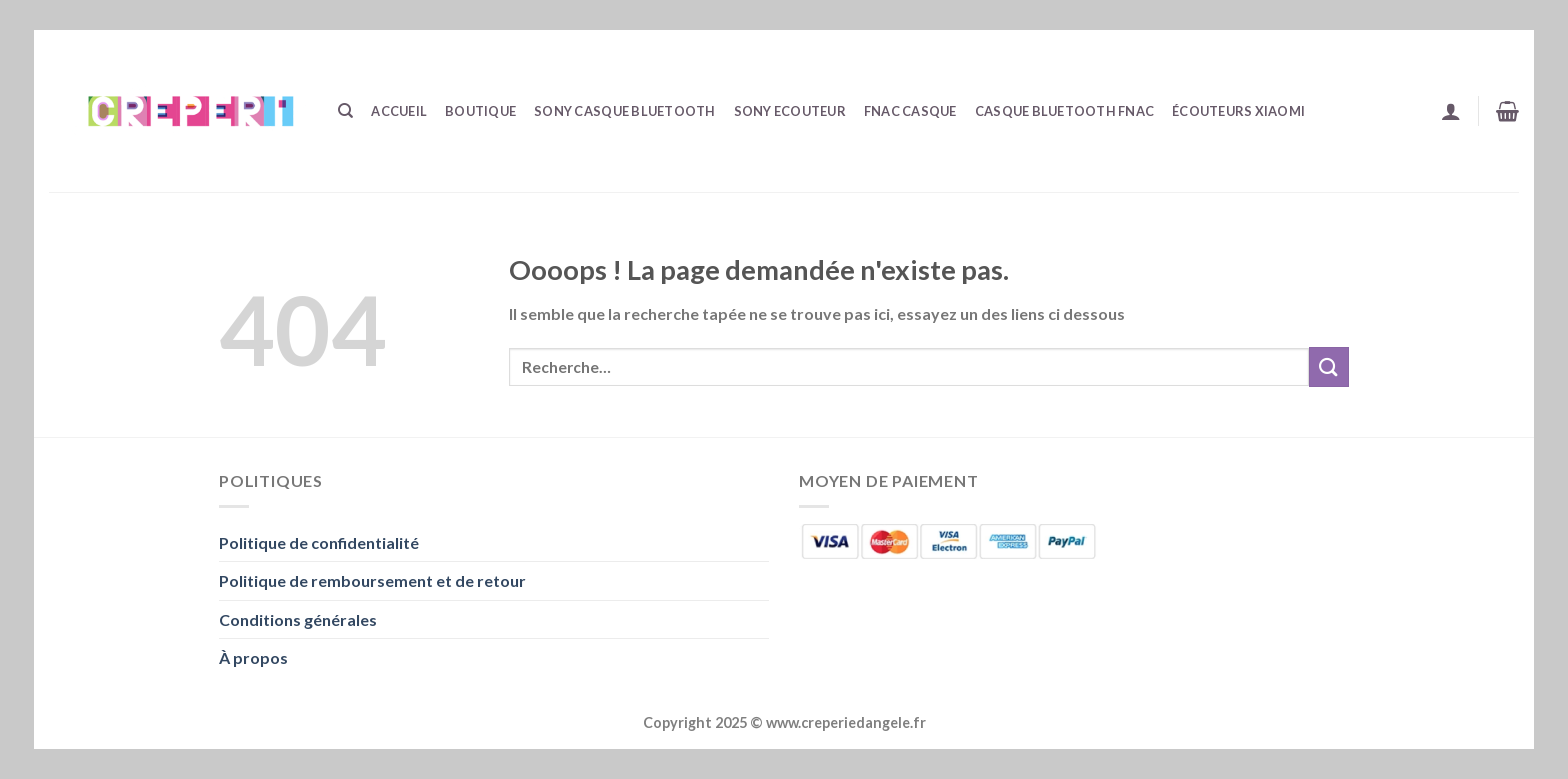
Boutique (480, 111)
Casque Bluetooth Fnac (1064, 111)
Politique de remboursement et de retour (372, 580)
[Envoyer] (1329, 366)
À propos (253, 657)
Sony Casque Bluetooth (624, 111)
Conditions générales (298, 619)
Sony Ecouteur (790, 111)
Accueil (399, 111)
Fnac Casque (910, 111)
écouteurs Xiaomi (1238, 111)
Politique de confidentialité (319, 542)
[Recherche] (345, 111)
